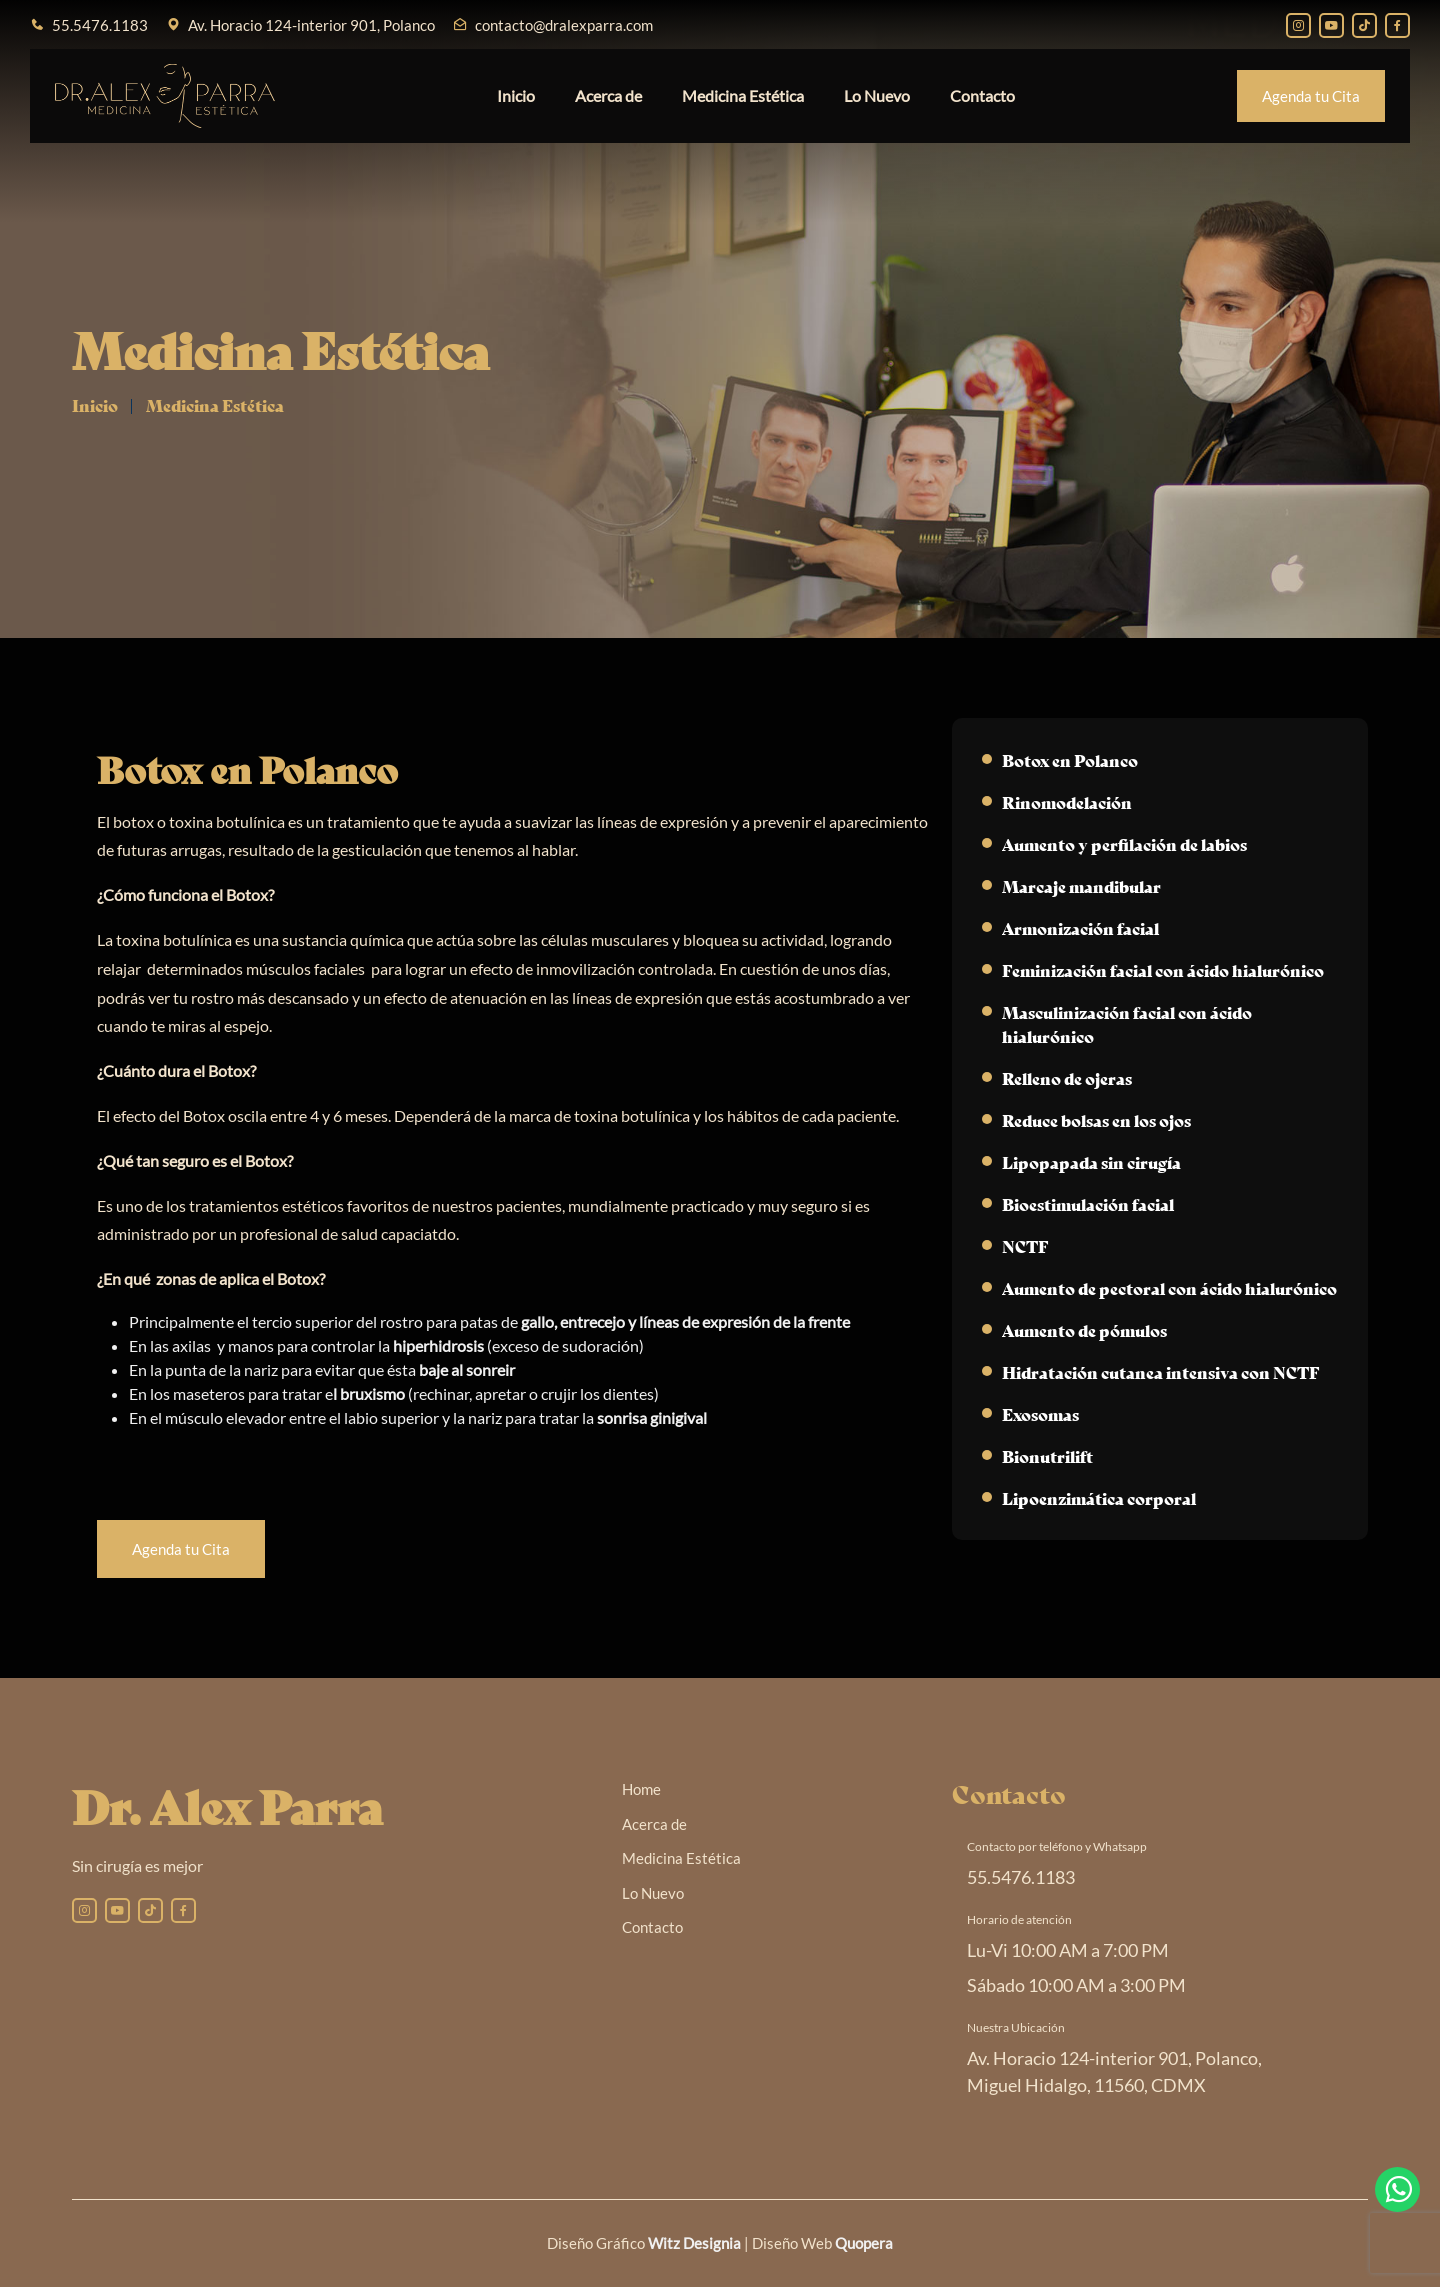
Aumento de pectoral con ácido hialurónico (1169, 1287)
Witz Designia (694, 2243)
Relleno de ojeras (1067, 1077)
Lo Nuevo (877, 95)
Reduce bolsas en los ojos (1096, 1119)
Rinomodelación (1067, 801)
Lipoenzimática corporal (1099, 1497)
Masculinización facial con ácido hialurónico (1127, 1023)
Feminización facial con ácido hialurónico (1163, 969)
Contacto (982, 95)
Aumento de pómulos (1084, 1329)
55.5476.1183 (100, 25)
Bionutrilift (1047, 1455)
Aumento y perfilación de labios (1124, 843)
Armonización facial (1080, 927)
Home (641, 1789)
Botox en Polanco (1070, 759)
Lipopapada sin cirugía (1091, 1161)
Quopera (864, 2243)
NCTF (1025, 1245)
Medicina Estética (743, 95)
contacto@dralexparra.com (564, 25)
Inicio (516, 95)
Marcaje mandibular (1081, 885)
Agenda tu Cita (1311, 96)
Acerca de (608, 95)
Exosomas (1040, 1413)
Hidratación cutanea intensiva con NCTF (1161, 1371)
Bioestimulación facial (1088, 1203)
